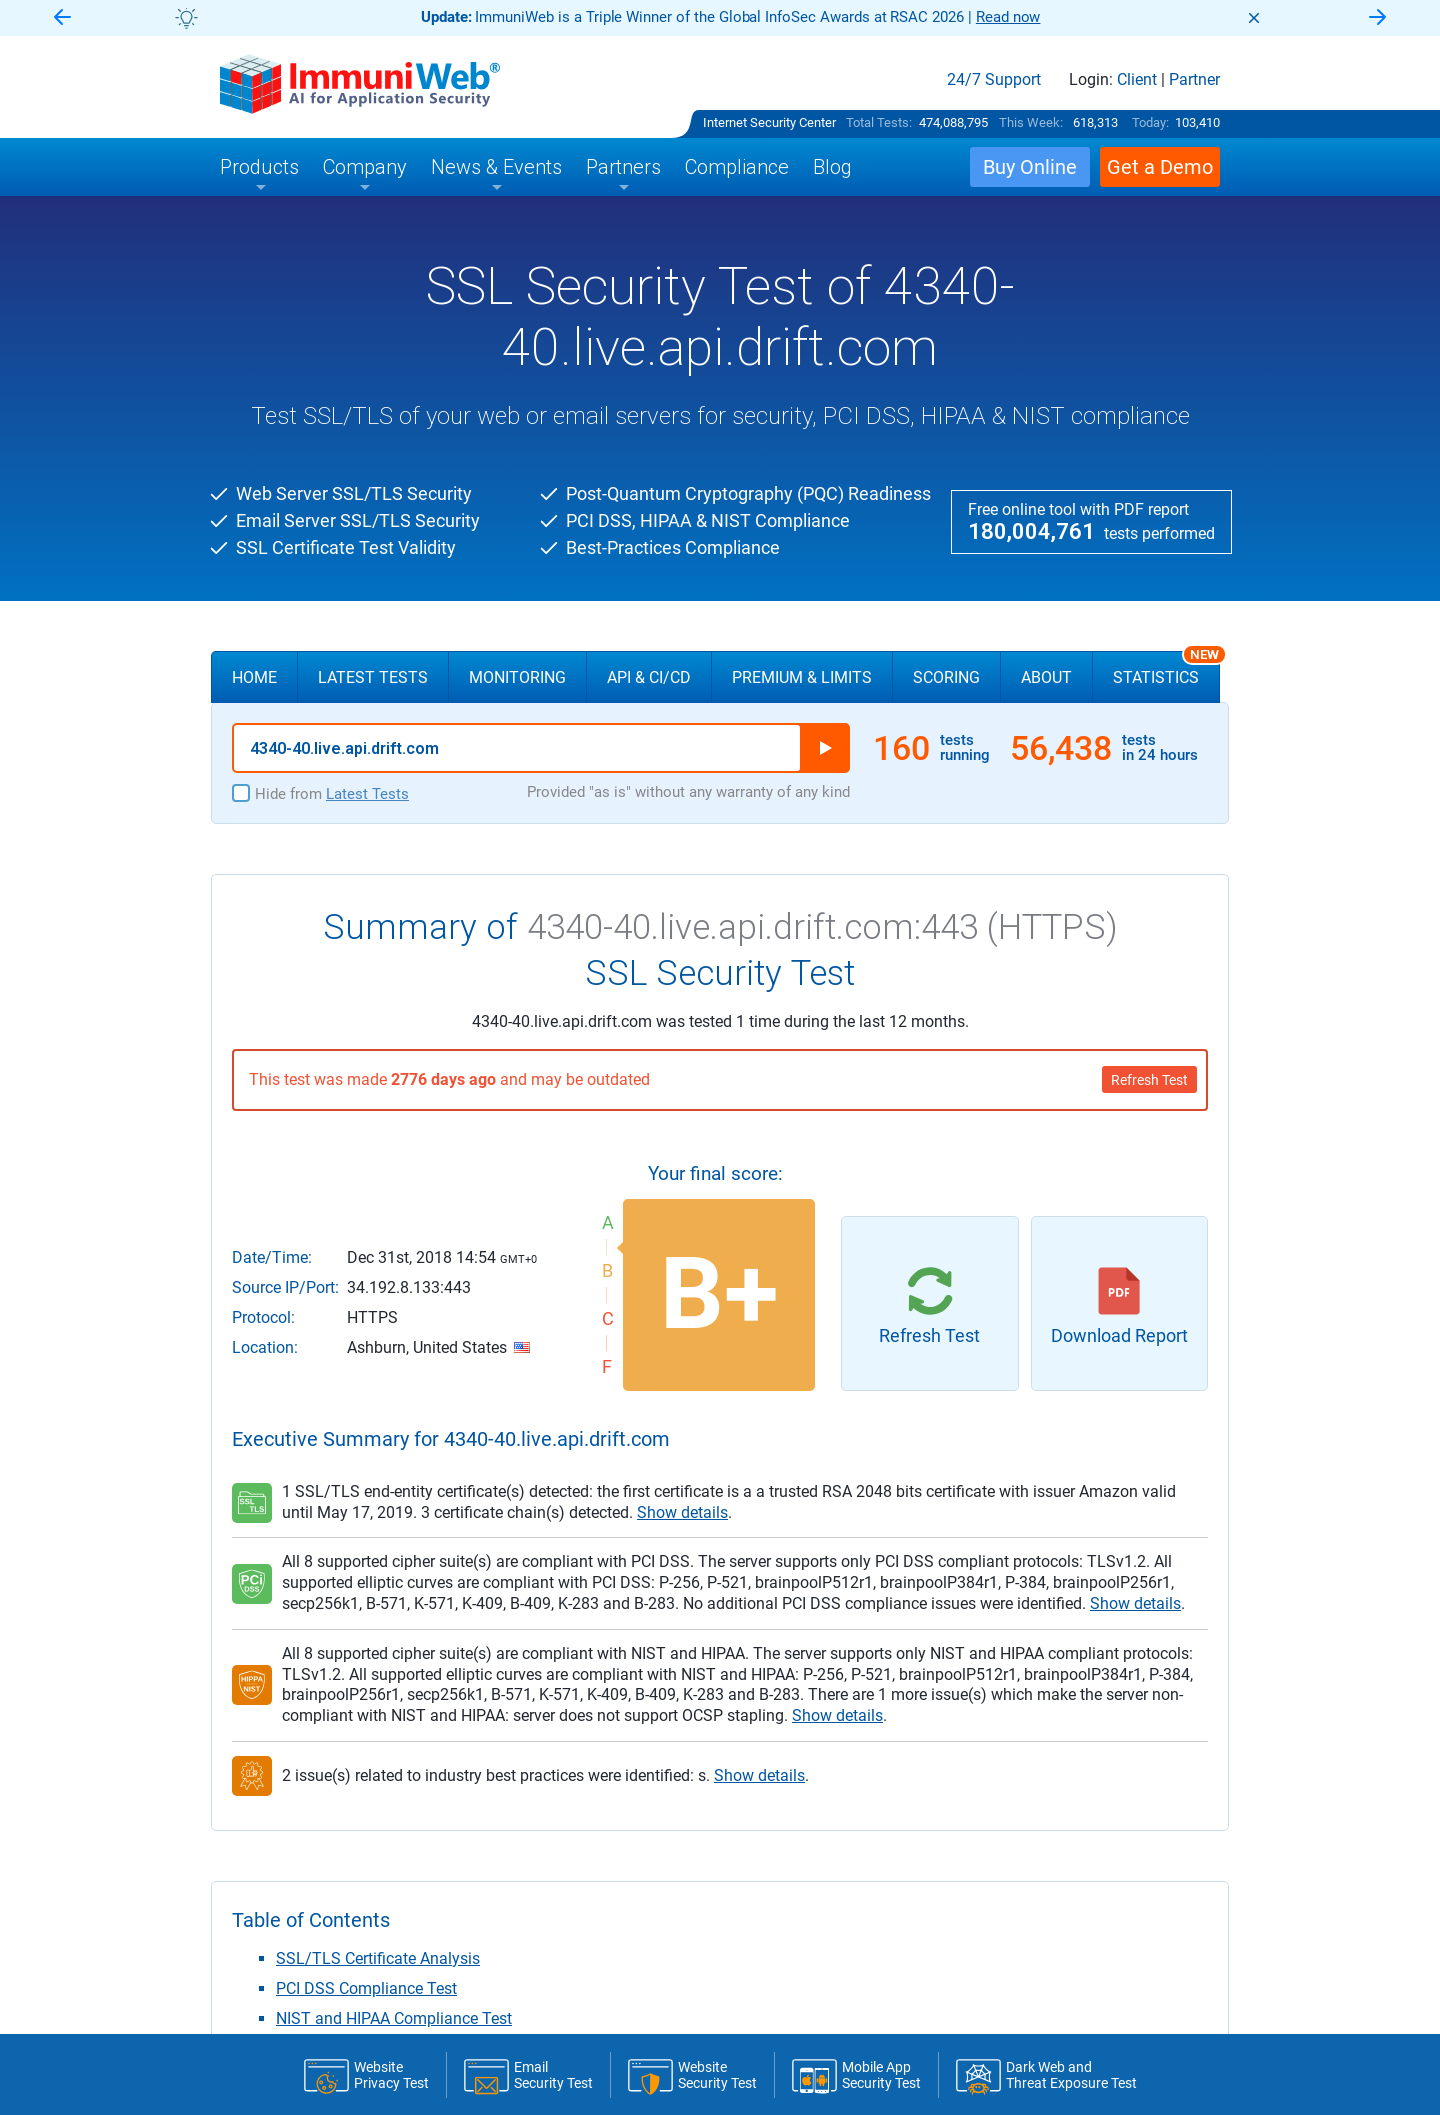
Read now (1008, 17)
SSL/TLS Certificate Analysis (378, 1958)
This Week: (1031, 122)
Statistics (1166, 669)
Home (254, 677)
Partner (1194, 80)
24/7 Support (994, 80)
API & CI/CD (649, 677)
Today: (1150, 122)
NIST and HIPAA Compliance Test (394, 2018)
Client (1137, 80)
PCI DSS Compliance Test (366, 1988)
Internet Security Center (769, 122)
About (1046, 677)
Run (825, 748)
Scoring (946, 677)
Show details (682, 1512)
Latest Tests (373, 677)
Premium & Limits (802, 677)
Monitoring (517, 677)
